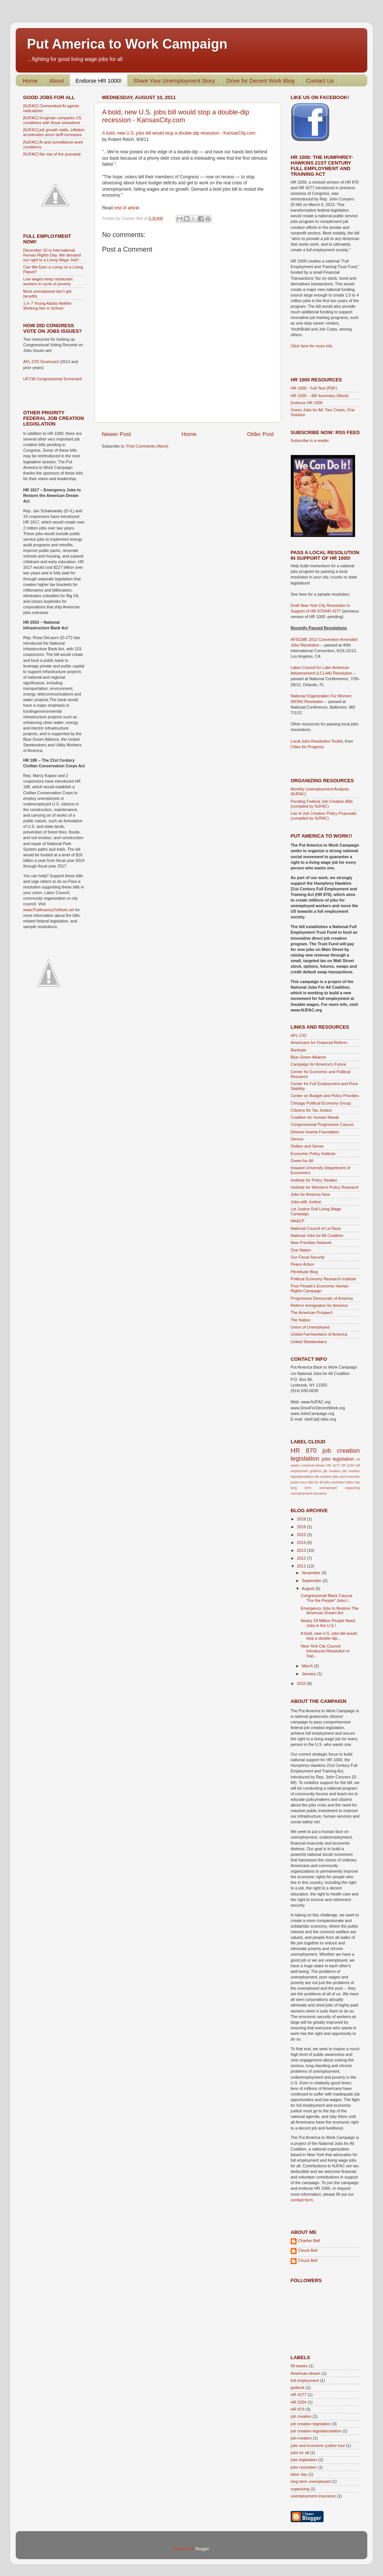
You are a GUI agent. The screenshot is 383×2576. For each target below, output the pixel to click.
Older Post (260, 434)
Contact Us (320, 80)
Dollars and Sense (307, 1146)
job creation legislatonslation (316, 2431)
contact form (302, 2200)
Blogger (202, 2548)
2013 (302, 1550)
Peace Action (302, 1264)
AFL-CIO (299, 1035)
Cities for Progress (307, 746)
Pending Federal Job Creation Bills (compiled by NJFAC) (322, 803)
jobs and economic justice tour (318, 2445)
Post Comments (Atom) (147, 446)
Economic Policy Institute (313, 1153)
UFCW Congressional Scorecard (52, 379)
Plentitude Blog (304, 1271)
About (56, 80)
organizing (352, 1488)
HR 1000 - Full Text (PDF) (314, 388)
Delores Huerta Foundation (315, 1132)
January (309, 1673)
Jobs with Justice (306, 1202)
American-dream (313, 1465)
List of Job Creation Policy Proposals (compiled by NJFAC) (323, 815)
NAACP (297, 1221)
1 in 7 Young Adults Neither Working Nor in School (47, 305)
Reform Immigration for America (319, 1305)
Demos (297, 1139)
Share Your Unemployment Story (174, 80)
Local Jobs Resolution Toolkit (317, 741)
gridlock (315, 1471)
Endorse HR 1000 (307, 402)
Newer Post (116, 434)
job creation (331, 1471)
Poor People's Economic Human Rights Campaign (320, 1288)
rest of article (127, 208)
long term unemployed (314, 1488)
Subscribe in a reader (310, 440)
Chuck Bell (308, 2250)
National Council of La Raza (316, 1228)
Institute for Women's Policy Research (325, 1187)
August (309, 1588)
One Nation (301, 1250)
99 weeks (299, 2366)
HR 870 (303, 1450)
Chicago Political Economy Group (321, 1103)
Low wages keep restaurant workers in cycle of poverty (48, 281)
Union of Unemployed (310, 1327)
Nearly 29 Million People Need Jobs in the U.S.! (328, 1623)
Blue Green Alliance (308, 1057)
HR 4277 (333, 1465)
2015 (302, 1534)
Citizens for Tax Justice (311, 1110)
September (312, 1580)
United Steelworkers (309, 1341)
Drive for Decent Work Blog (260, 80)
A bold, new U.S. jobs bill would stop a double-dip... (329, 1635)
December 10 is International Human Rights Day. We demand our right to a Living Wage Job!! (52, 255)
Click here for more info (312, 346)
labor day (353, 1482)
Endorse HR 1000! (99, 80)
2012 (302, 1558)
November (312, 1573)
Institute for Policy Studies (314, 1180)
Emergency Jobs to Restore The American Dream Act (330, 1610)
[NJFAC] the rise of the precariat (52, 154)
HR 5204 (347, 1465)
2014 (302, 1542)
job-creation (323, 1477)
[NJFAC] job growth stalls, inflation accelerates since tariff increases (54, 132)
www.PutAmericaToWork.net (48, 910)
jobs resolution (334, 1482)
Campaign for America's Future (318, 1064)
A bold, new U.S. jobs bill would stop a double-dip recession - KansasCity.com (175, 116)
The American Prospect (312, 1312)
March (308, 1666)
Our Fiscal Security (308, 1257)
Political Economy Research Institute (323, 1279)
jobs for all (315, 1482)
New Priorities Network (311, 1242)
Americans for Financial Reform (319, 1042)
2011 (302, 1566)
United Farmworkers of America (319, 1334)
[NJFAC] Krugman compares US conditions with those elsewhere (52, 120)
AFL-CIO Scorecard (41, 361)
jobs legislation (338, 1459)
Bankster (299, 1050)
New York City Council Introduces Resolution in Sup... (325, 1651)
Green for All (302, 1160)
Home (30, 80)
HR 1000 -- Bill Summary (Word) (320, 395)
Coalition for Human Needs (315, 1117)
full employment (305, 2380)
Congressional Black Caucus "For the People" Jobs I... (326, 1598)
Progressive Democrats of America (322, 1298)
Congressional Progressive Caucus (322, 1124)
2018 (302, 1519)
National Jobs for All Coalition (317, 1235)
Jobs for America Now (310, 1194)
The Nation (300, 1320)
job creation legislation (311, 2424)
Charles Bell (309, 2240)
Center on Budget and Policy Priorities (325, 1095)
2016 (302, 1527)
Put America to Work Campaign (127, 44)
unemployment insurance (309, 1493)
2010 (302, 1683)
